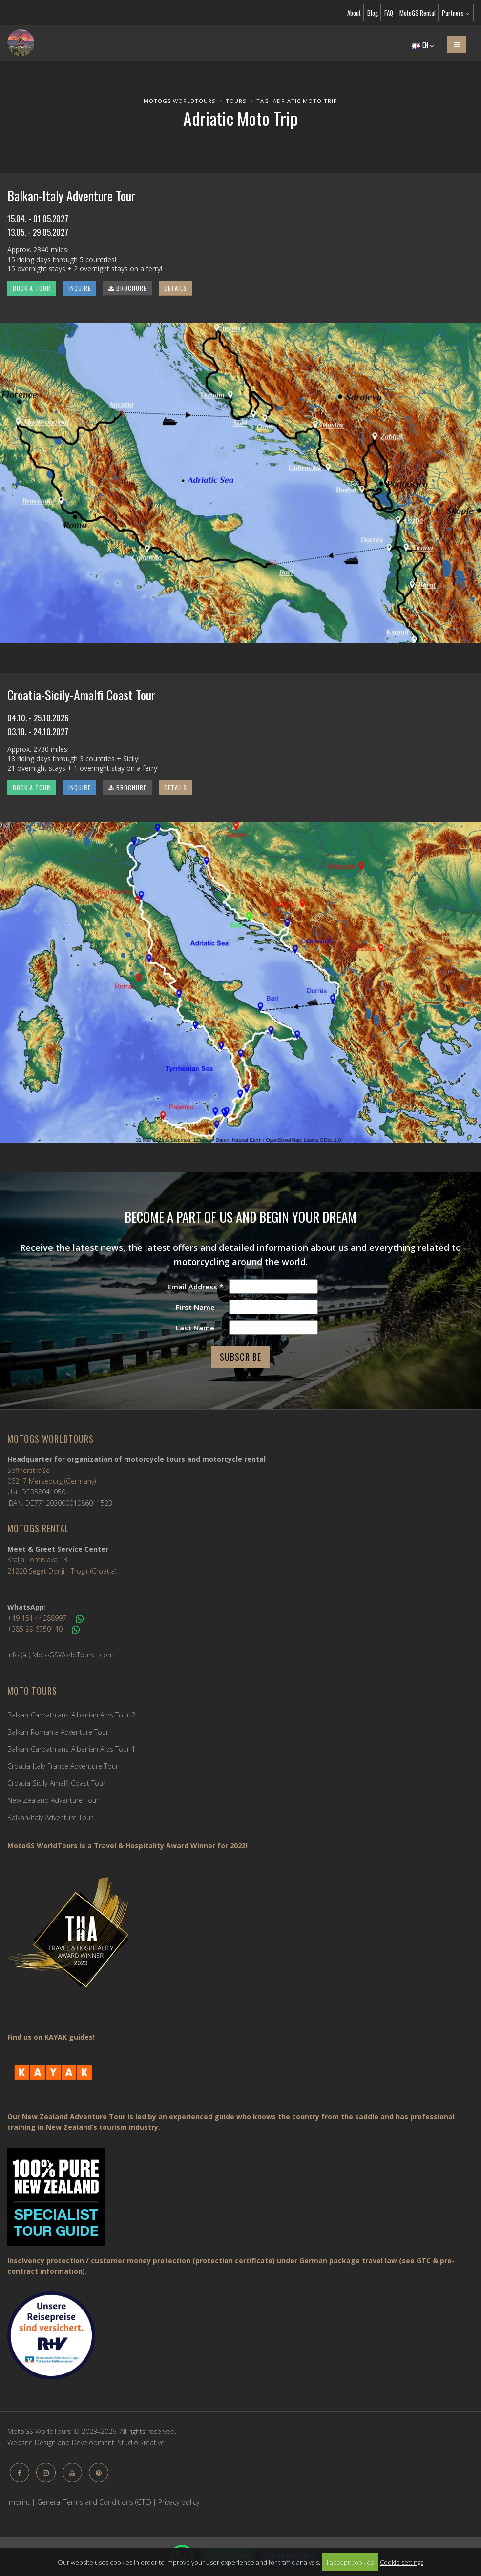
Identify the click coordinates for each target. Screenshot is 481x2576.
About (354, 13)
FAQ (388, 13)
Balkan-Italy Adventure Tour (50, 1817)
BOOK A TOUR (32, 288)
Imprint (18, 2502)
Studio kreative (141, 2442)
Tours (236, 100)
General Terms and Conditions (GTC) (94, 2502)
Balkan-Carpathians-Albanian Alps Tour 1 (71, 1749)
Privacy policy (178, 2502)
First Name (195, 1307)
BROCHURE (127, 288)
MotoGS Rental (417, 13)
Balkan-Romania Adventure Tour (57, 1732)
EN (423, 45)
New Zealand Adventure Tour (53, 1800)
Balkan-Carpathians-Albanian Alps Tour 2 (71, 1714)
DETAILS (175, 288)
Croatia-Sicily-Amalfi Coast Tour (56, 1783)
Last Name (195, 1327)
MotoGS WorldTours (179, 100)
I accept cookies (350, 2562)
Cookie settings (401, 2562)
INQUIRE (79, 288)
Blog (372, 13)
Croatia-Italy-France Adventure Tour (62, 1766)
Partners (455, 13)
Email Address (195, 1286)
